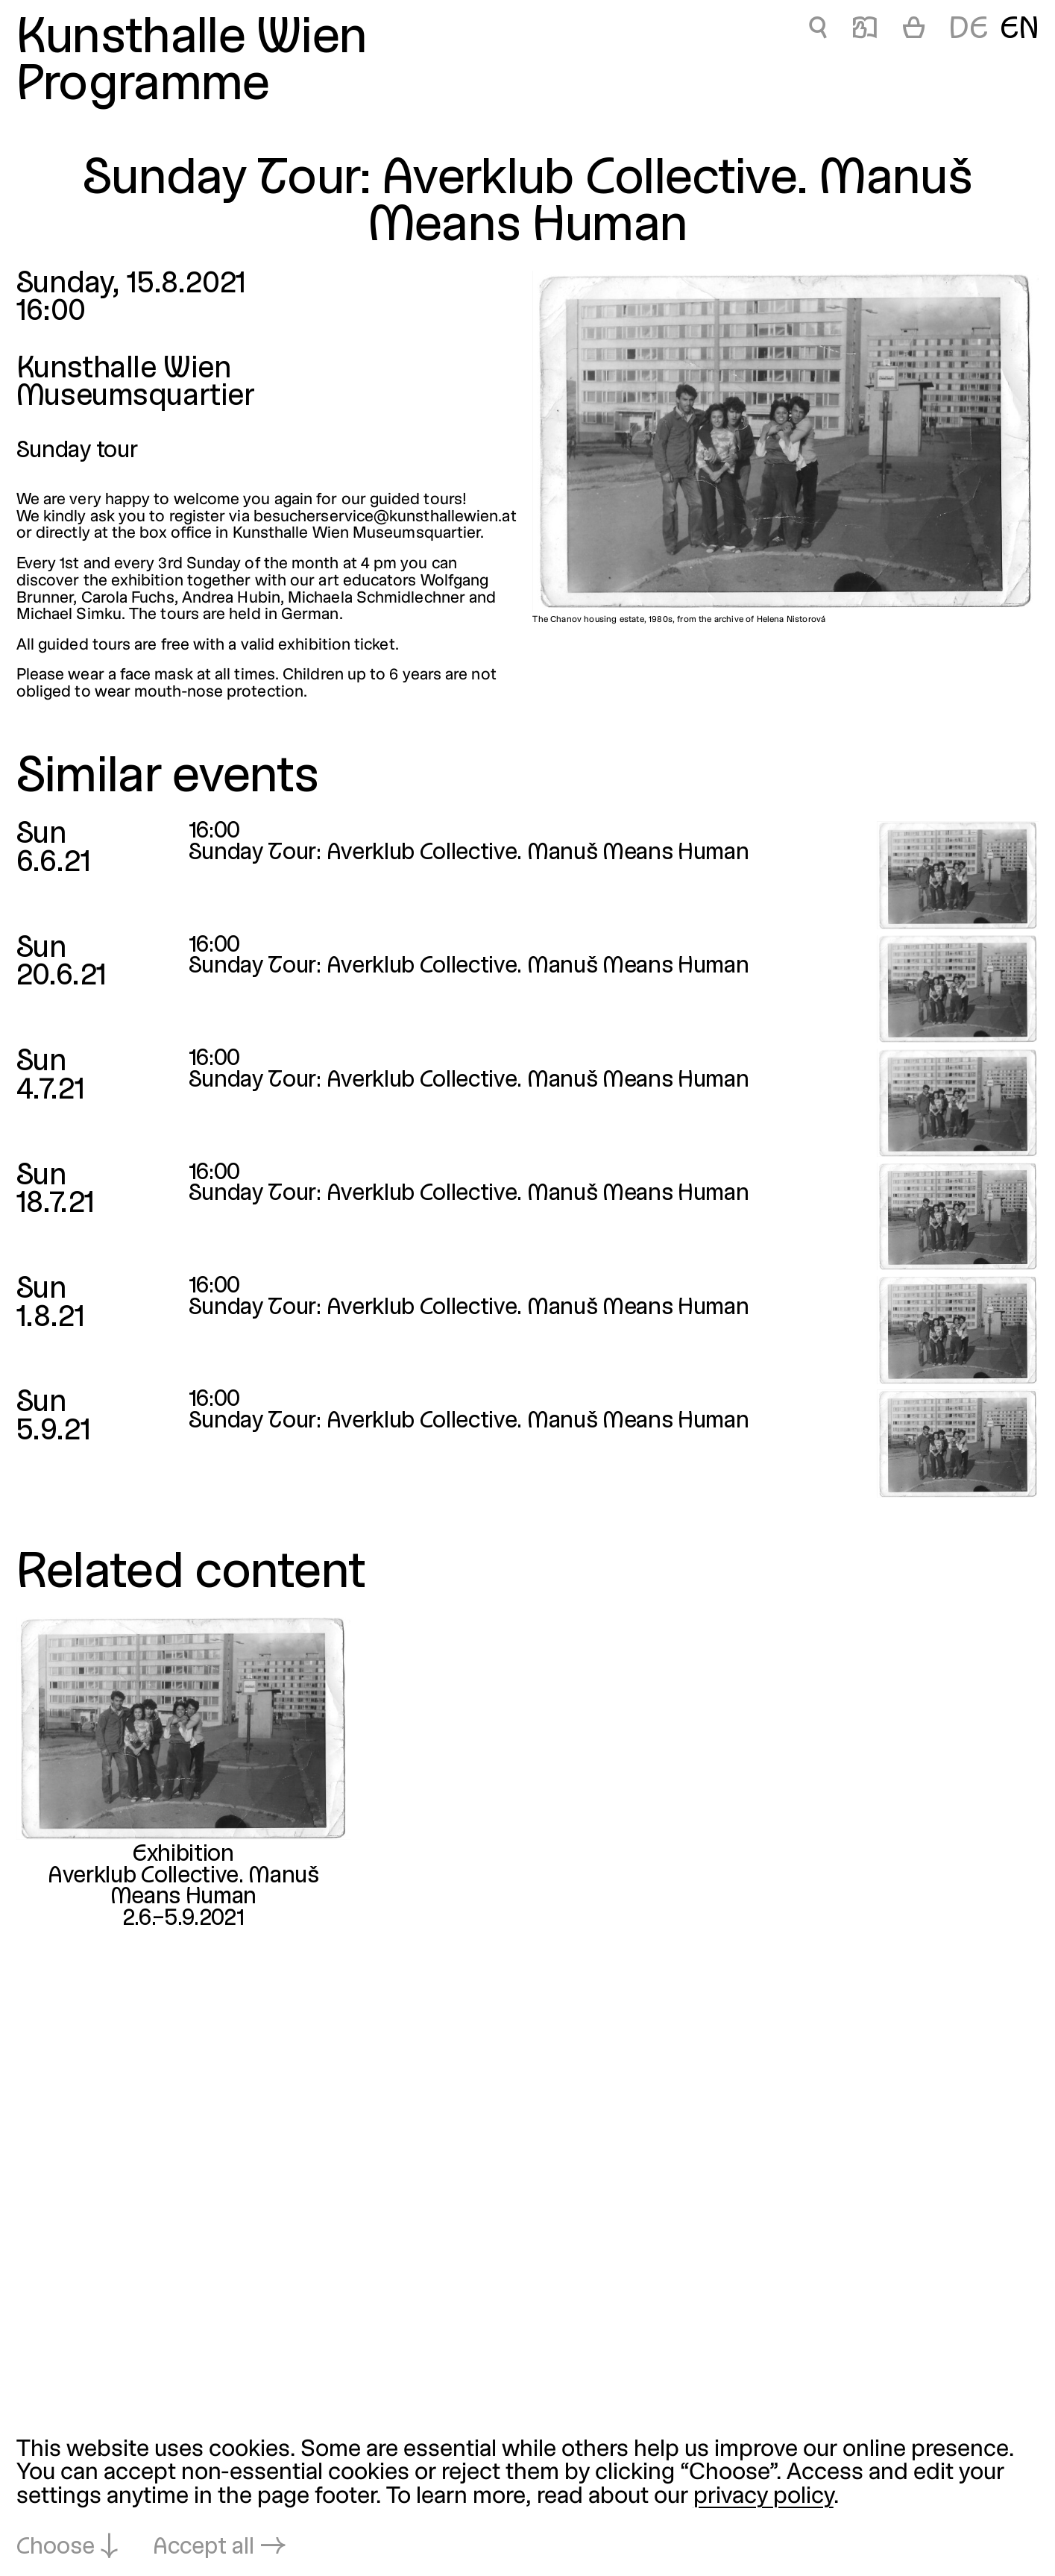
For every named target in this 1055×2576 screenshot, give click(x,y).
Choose (55, 2547)
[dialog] (527, 2499)
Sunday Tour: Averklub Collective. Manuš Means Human (469, 853)
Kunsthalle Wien (192, 39)
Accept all (203, 2547)
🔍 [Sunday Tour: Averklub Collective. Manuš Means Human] (818, 30)
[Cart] (913, 30)
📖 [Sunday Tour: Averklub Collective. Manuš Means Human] (864, 30)
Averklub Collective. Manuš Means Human (183, 1887)
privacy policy (763, 2497)
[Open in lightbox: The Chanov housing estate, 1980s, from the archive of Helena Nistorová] (785, 441)
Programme (143, 86)
